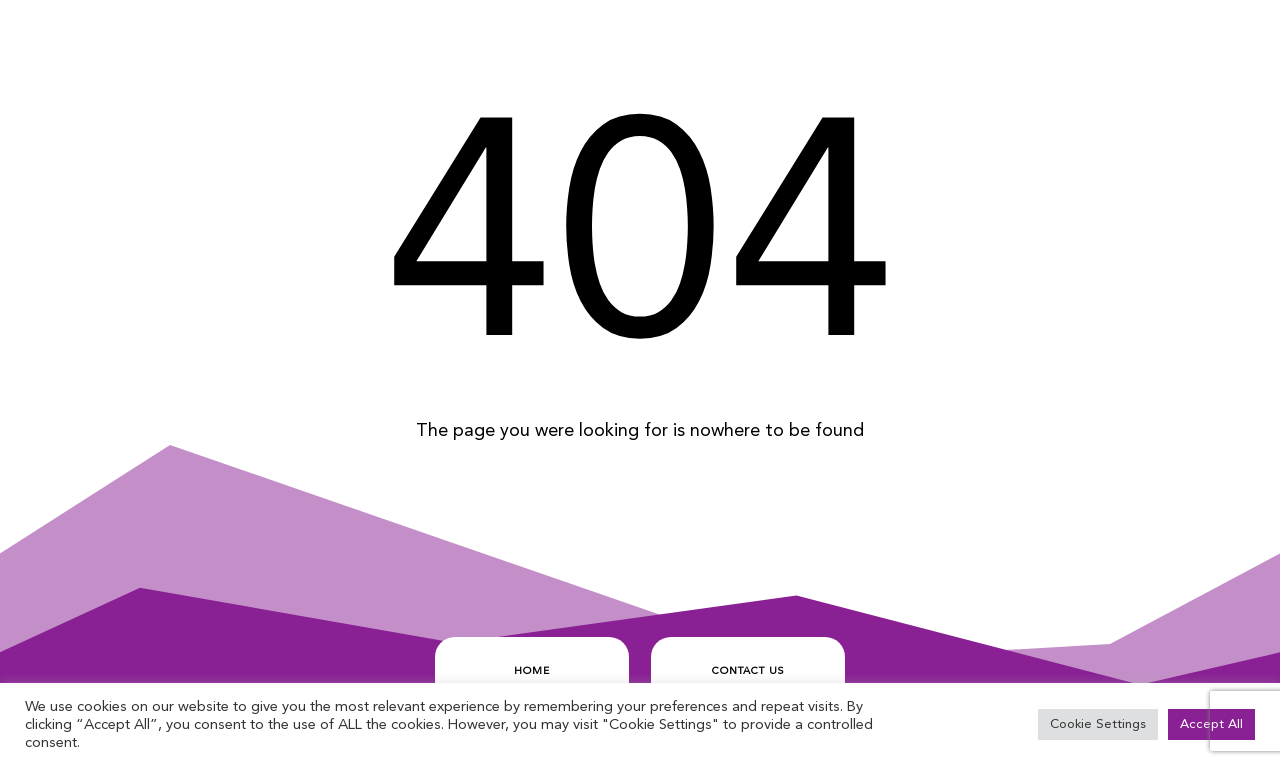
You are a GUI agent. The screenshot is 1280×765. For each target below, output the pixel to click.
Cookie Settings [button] (1098, 724)
